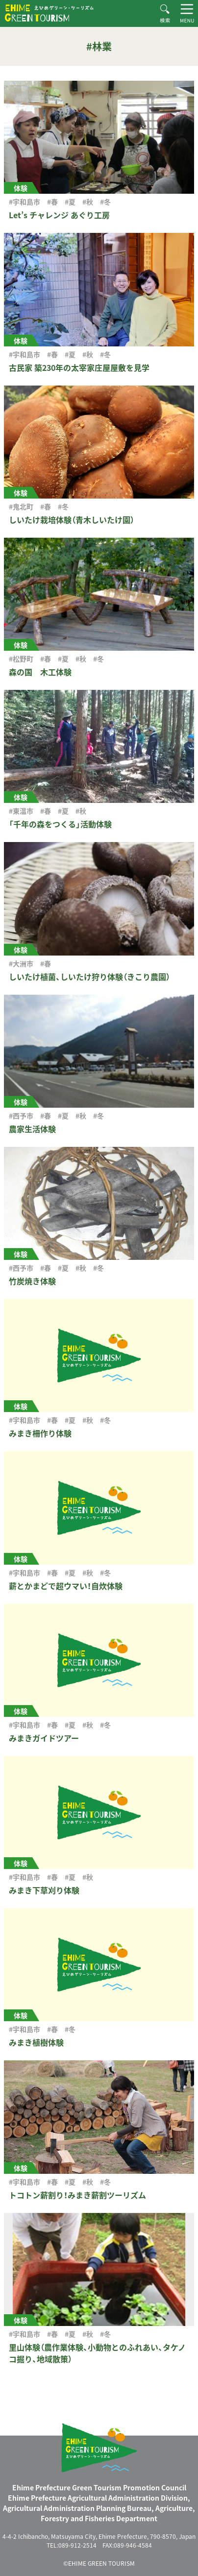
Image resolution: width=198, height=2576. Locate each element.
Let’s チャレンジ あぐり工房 (59, 215)
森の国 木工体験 (40, 672)
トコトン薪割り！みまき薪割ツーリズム (77, 2195)
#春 (52, 201)
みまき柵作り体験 (40, 1433)
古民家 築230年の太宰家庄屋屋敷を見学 (79, 367)
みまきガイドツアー (44, 1738)
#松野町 (21, 658)
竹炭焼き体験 (32, 1281)
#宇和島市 (24, 201)
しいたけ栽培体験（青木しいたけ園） (71, 519)
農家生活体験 (32, 1129)
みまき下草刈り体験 (44, 1890)
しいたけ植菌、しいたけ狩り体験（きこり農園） (89, 976)
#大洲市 (21, 963)
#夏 (70, 201)
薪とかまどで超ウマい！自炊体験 (66, 1586)
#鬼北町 (21, 506)
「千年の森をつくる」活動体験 (60, 824)
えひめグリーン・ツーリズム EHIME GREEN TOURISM (49, 13)
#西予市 (21, 1115)
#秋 (87, 201)
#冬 (105, 201)
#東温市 (21, 811)
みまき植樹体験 (36, 2042)
